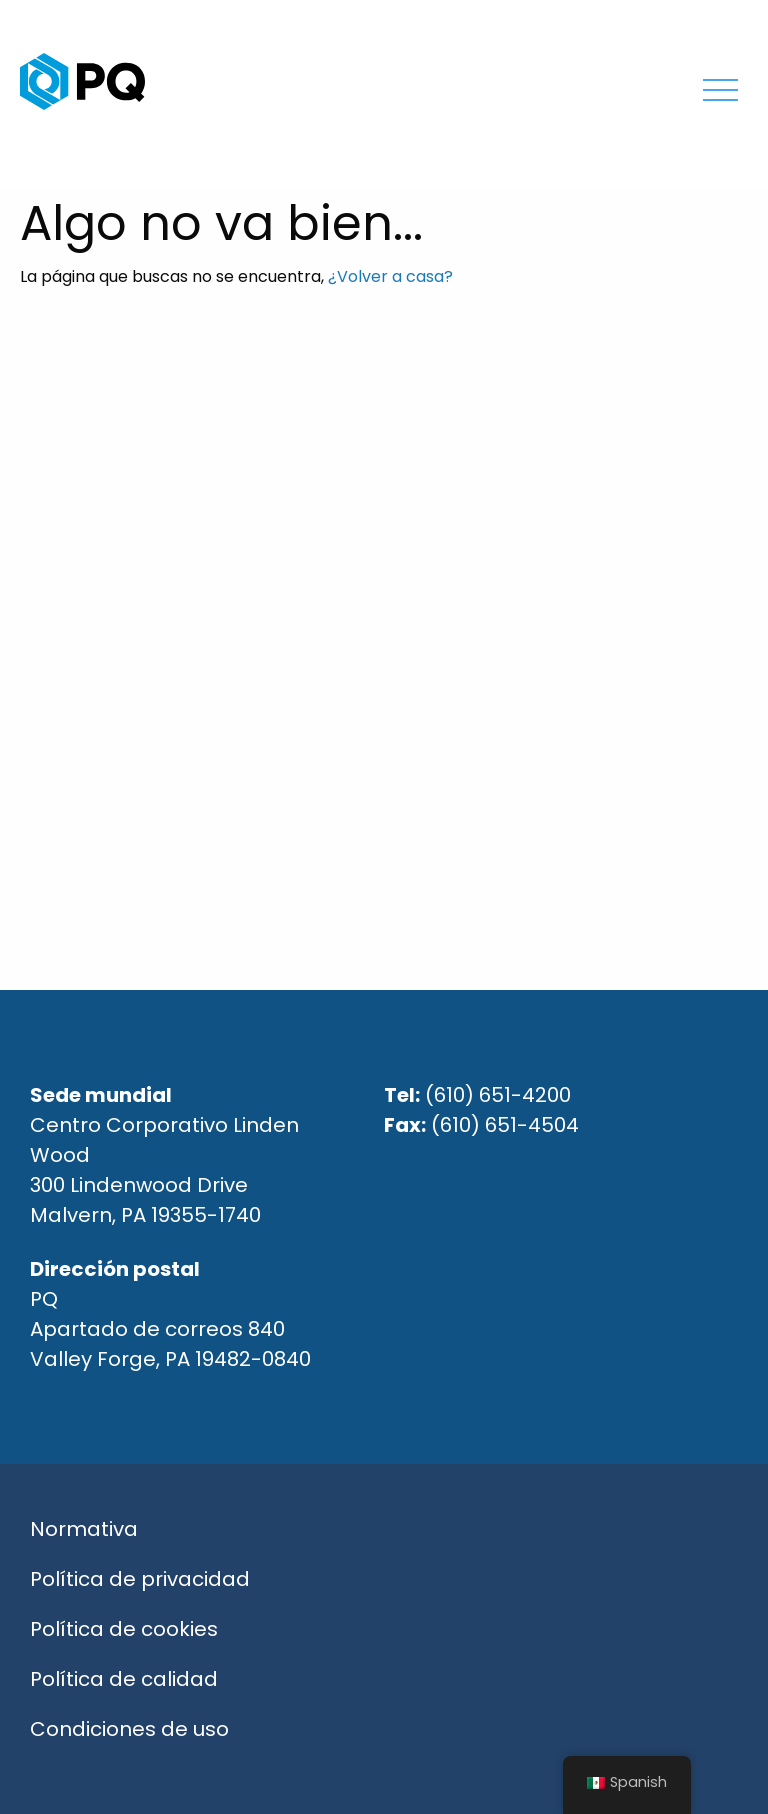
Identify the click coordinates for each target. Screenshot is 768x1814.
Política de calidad (124, 1679)
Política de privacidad (140, 1579)
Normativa (84, 1529)
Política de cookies (124, 1629)
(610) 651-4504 (505, 1125)
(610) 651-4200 (498, 1095)
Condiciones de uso (129, 1729)
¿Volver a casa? (390, 276)
